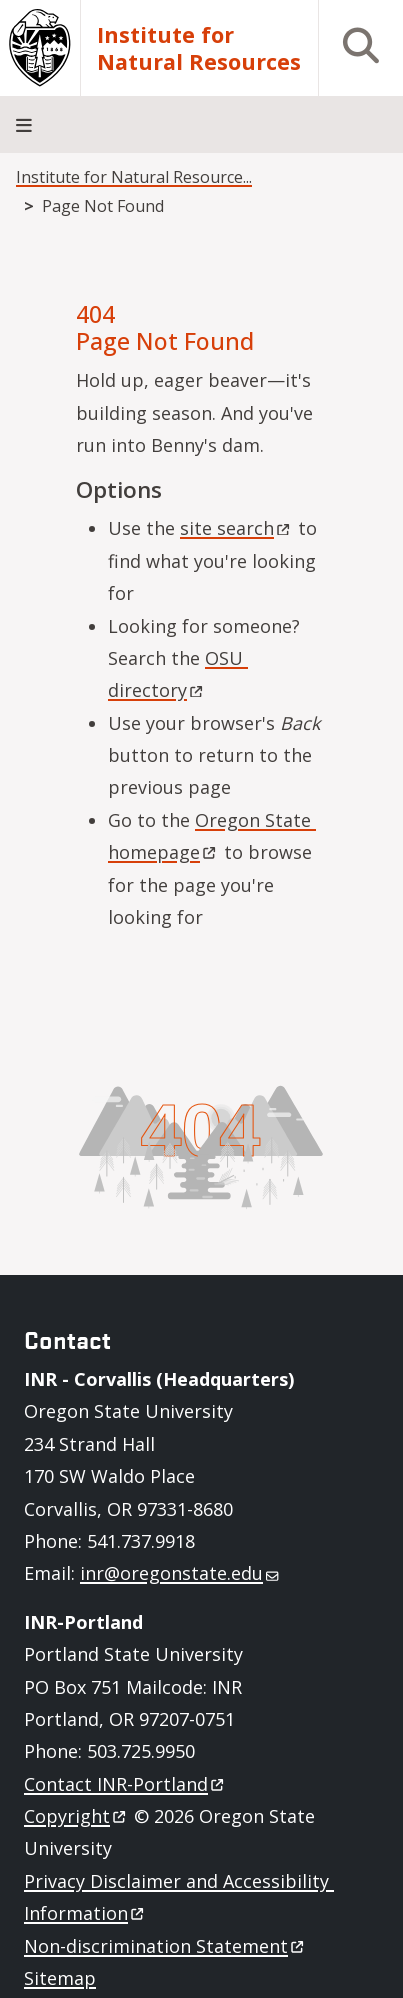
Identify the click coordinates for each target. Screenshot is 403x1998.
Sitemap (60, 1978)
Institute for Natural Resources (199, 48)
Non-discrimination (165, 1946)
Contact (125, 1784)
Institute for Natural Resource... (134, 177)
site (236, 528)
